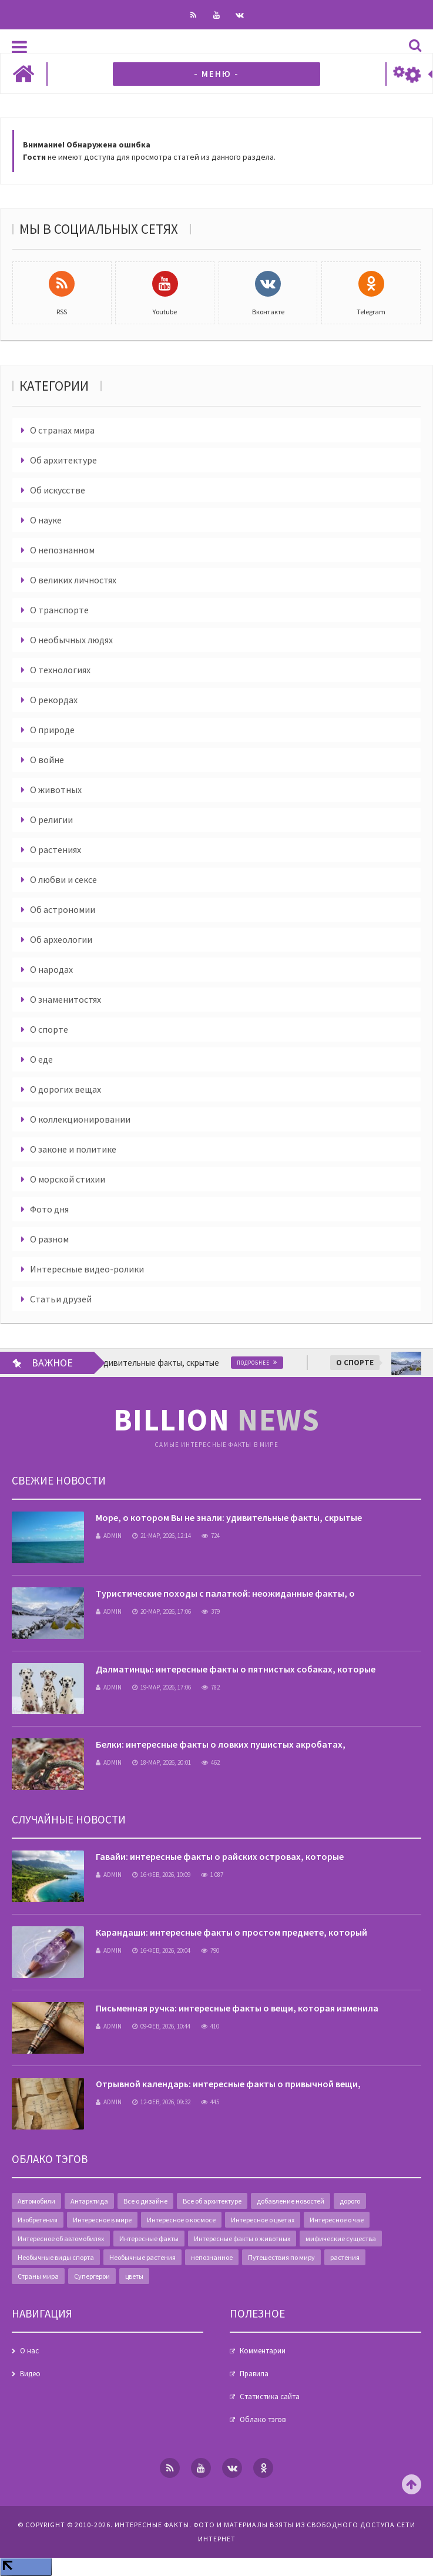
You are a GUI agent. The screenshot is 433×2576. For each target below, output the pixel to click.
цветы (134, 2276)
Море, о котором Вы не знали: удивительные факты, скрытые (229, 1517)
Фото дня (49, 1209)
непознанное (212, 2257)
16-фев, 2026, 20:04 (161, 1950)
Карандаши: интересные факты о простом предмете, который (231, 1932)
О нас (29, 2351)
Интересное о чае (337, 2219)
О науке (46, 520)
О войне (47, 759)
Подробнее (267, 1362)
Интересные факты (149, 2238)
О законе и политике (73, 1149)
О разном (49, 1239)
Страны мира (38, 2276)
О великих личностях (73, 580)
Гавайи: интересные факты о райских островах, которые (220, 1856)
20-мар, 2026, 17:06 (161, 1611)
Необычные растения (142, 2257)
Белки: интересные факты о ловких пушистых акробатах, (220, 1744)
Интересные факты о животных (242, 2238)
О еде (41, 1059)
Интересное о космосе (181, 2219)
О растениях (55, 849)
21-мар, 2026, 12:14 (161, 1536)
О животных (56, 789)
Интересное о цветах (262, 2219)
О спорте (49, 1029)
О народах (51, 969)
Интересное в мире (102, 2219)
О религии (51, 819)
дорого (350, 2201)
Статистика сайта (270, 2397)
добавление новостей (290, 2201)
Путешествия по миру (281, 2257)
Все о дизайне (145, 2201)
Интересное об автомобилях (61, 2238)
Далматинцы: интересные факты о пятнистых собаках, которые (235, 1669)
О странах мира (62, 430)
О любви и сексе (63, 879)
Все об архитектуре (212, 2201)
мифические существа (341, 2238)
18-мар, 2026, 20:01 (161, 1762)
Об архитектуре (63, 460)
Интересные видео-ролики (87, 1269)
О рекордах (54, 700)
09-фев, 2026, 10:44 (161, 2026)
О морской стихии (67, 1179)
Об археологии (61, 939)
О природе (52, 729)
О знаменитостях (65, 999)
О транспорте (59, 610)
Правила (254, 2374)
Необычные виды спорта (56, 2257)
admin (109, 1536)
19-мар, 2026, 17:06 (161, 1687)
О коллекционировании (80, 1119)
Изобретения (38, 2219)
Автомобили (36, 2201)
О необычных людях (71, 640)
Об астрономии (62, 909)
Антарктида (89, 2201)
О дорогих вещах (65, 1089)
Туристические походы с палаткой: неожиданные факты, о (225, 1593)
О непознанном (62, 550)
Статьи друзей (61, 1299)
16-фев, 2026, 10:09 (161, 1874)
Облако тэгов (263, 2419)
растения (345, 2257)
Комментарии (263, 2351)
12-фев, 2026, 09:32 (161, 2102)
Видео (30, 2374)
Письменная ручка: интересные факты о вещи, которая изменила (237, 2008)
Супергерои (92, 2276)
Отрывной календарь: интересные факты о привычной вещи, (228, 2084)
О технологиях (60, 670)
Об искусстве (57, 490)
